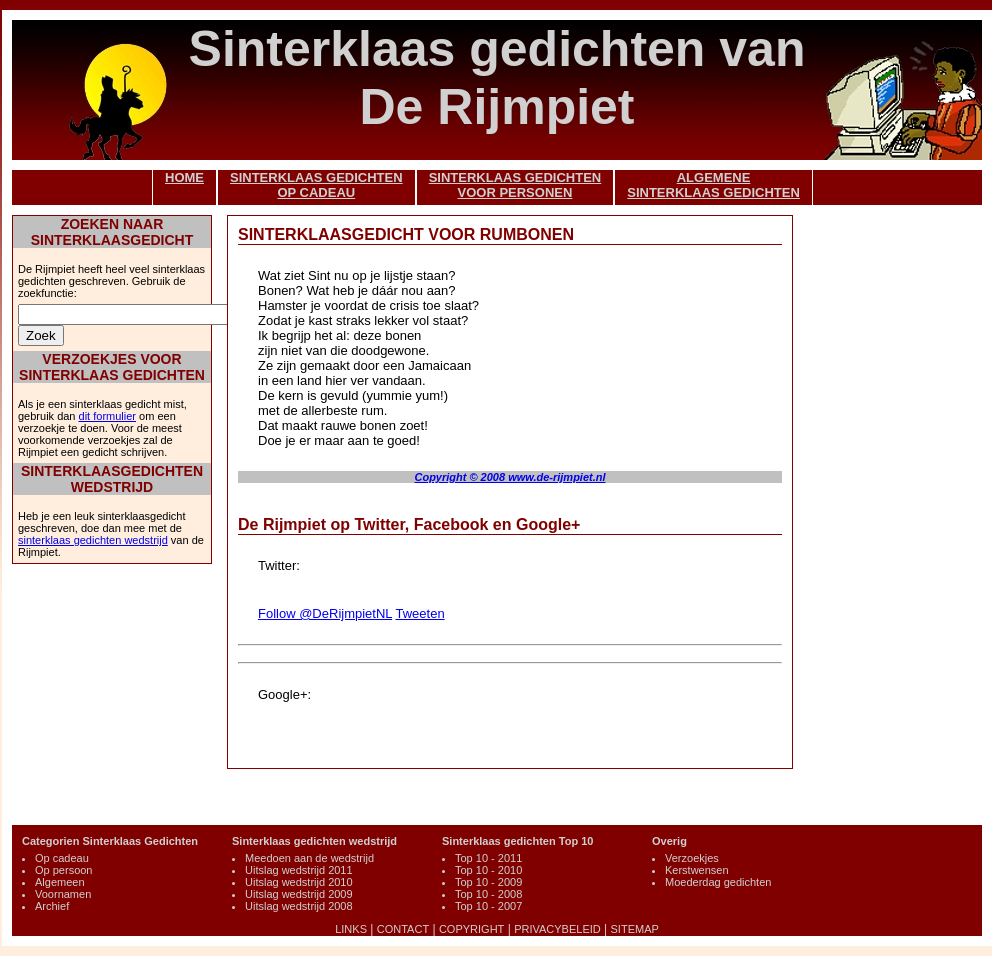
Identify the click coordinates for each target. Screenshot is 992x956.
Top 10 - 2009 (488, 882)
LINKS (351, 929)
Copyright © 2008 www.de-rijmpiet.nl (509, 477)
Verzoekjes (692, 858)
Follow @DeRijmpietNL (325, 613)
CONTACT (403, 929)
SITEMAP (635, 929)
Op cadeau (62, 858)
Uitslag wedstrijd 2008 (299, 906)
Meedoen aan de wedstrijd (309, 858)
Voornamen (63, 894)
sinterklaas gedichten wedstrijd (93, 540)
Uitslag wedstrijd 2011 (299, 870)
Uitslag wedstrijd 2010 (299, 882)
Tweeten (419, 613)
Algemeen (60, 882)
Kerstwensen (697, 870)
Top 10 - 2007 (488, 906)
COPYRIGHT (471, 929)
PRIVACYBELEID (557, 929)
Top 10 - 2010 (488, 870)
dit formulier (107, 416)
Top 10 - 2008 (488, 894)
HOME (184, 177)
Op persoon (63, 870)
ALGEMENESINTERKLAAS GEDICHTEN (713, 185)
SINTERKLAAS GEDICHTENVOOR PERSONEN (515, 185)
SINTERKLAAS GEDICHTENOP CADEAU (316, 185)
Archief (52, 906)
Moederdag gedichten (718, 882)
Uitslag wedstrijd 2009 (299, 894)
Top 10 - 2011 (488, 858)
